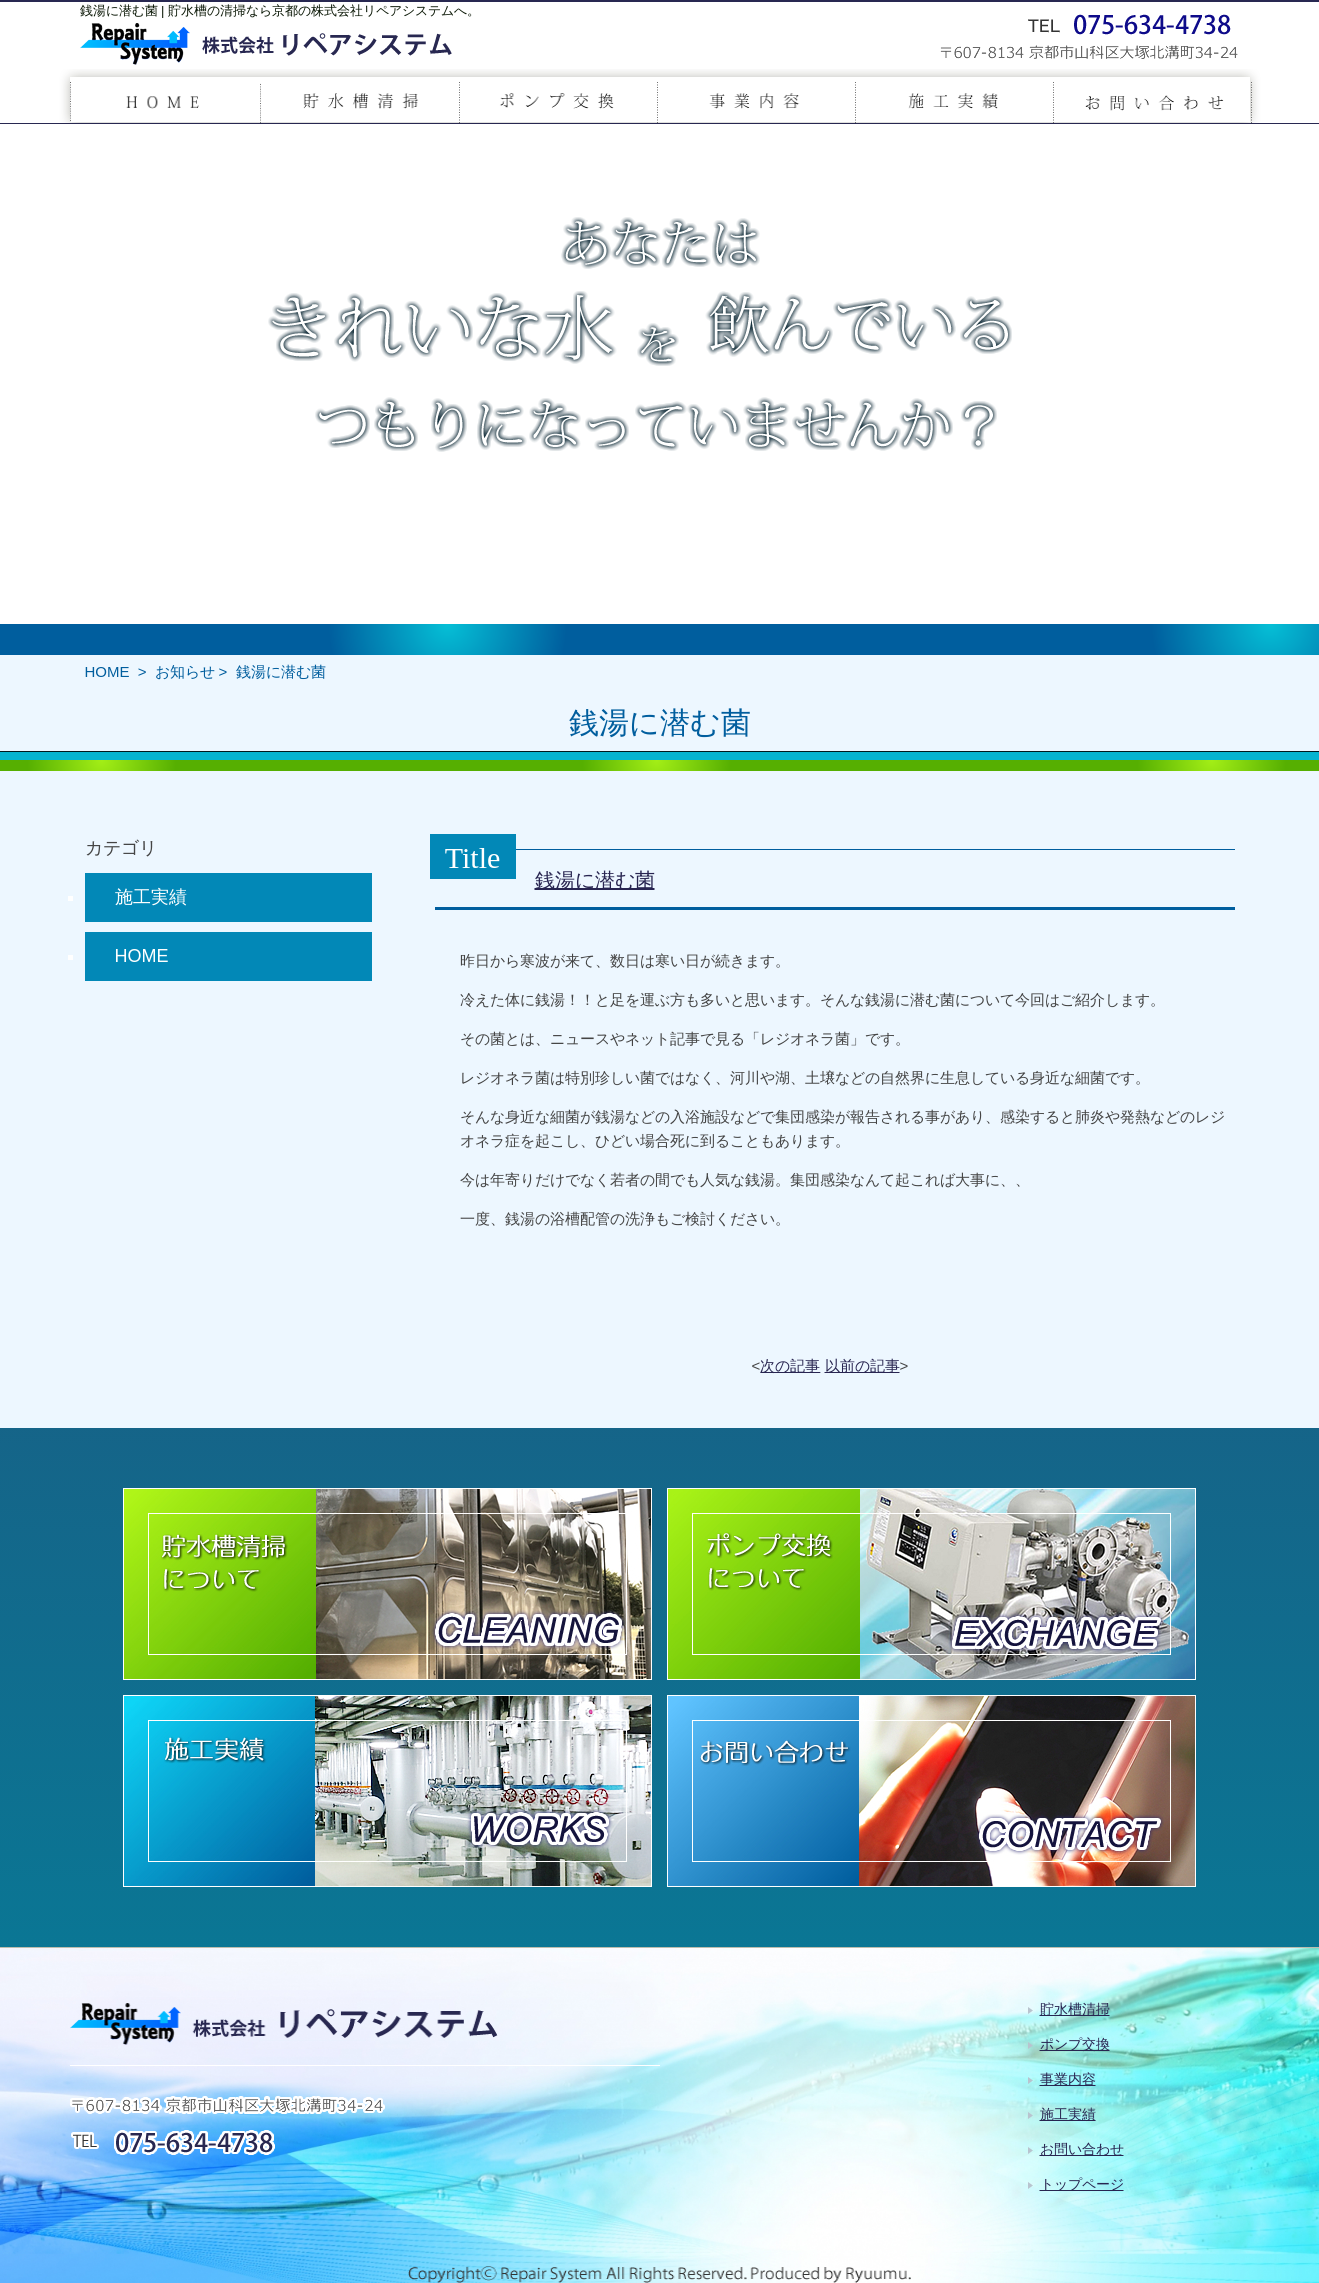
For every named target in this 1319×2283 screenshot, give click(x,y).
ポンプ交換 (1075, 2044)
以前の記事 (862, 1365)
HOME (107, 671)
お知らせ (185, 671)
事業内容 (1068, 2079)
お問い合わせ (1082, 2149)
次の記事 (790, 1365)
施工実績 (151, 897)
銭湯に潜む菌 (595, 880)
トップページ (1082, 2184)
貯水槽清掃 (1075, 2009)
